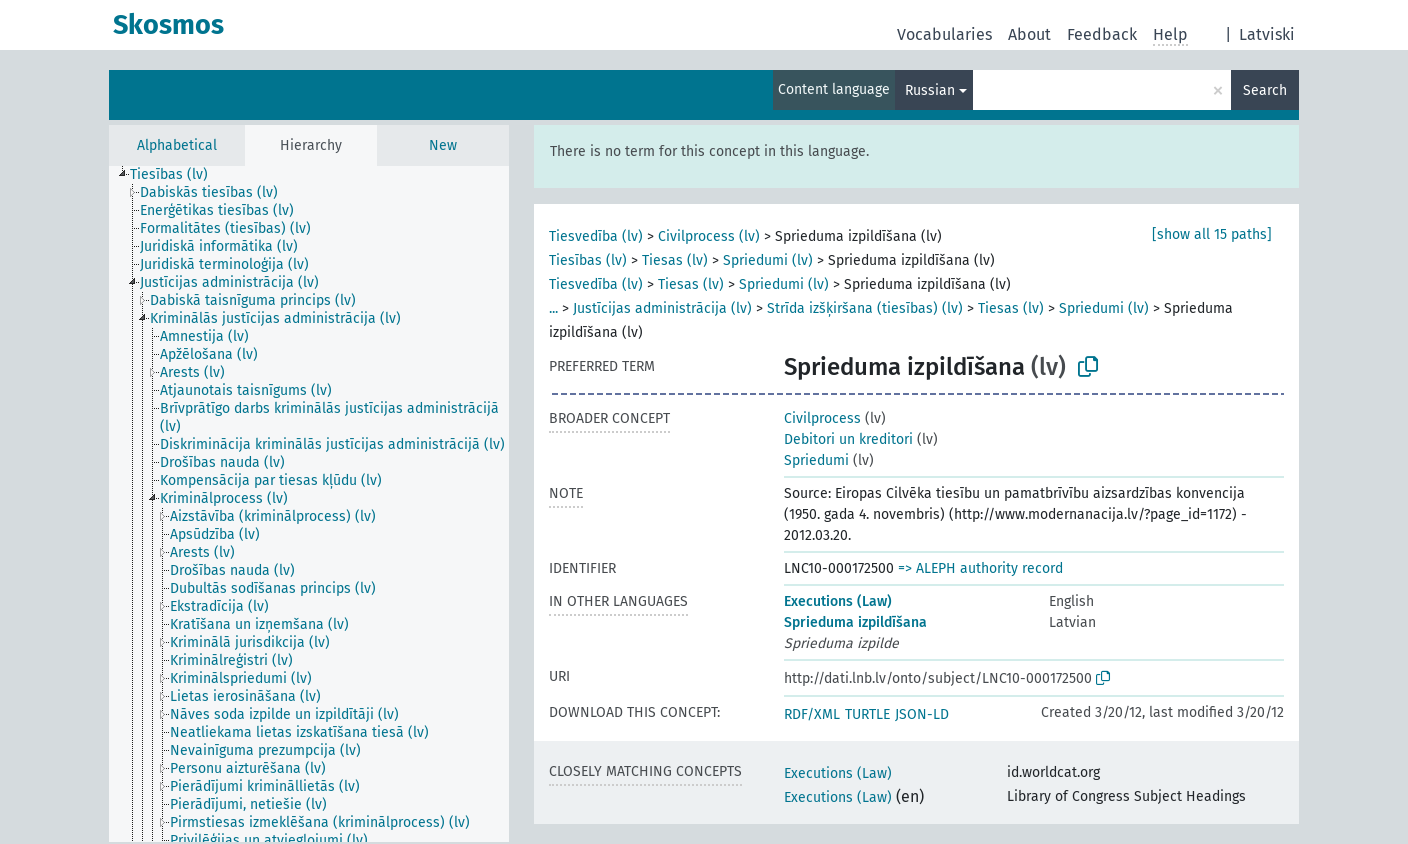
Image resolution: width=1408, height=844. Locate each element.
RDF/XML (812, 714)
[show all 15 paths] (1212, 234)
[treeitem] (177, 175)
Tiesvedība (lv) (596, 236)
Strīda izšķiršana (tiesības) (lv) (865, 308)
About (1029, 34)
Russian (930, 90)
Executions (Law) (838, 601)
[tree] (309, 504)
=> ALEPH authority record (980, 568)
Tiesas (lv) (675, 260)
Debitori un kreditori (848, 439)
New (443, 145)
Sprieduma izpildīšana (855, 622)
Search (1265, 90)
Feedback (1102, 34)
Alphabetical (177, 145)
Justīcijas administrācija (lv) (662, 308)
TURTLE (867, 714)
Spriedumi (816, 460)
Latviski (1267, 34)
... (553, 308)
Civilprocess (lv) (709, 236)
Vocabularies (944, 34)
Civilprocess (822, 418)
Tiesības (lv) (588, 260)
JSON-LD (922, 714)
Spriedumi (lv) (768, 260)
